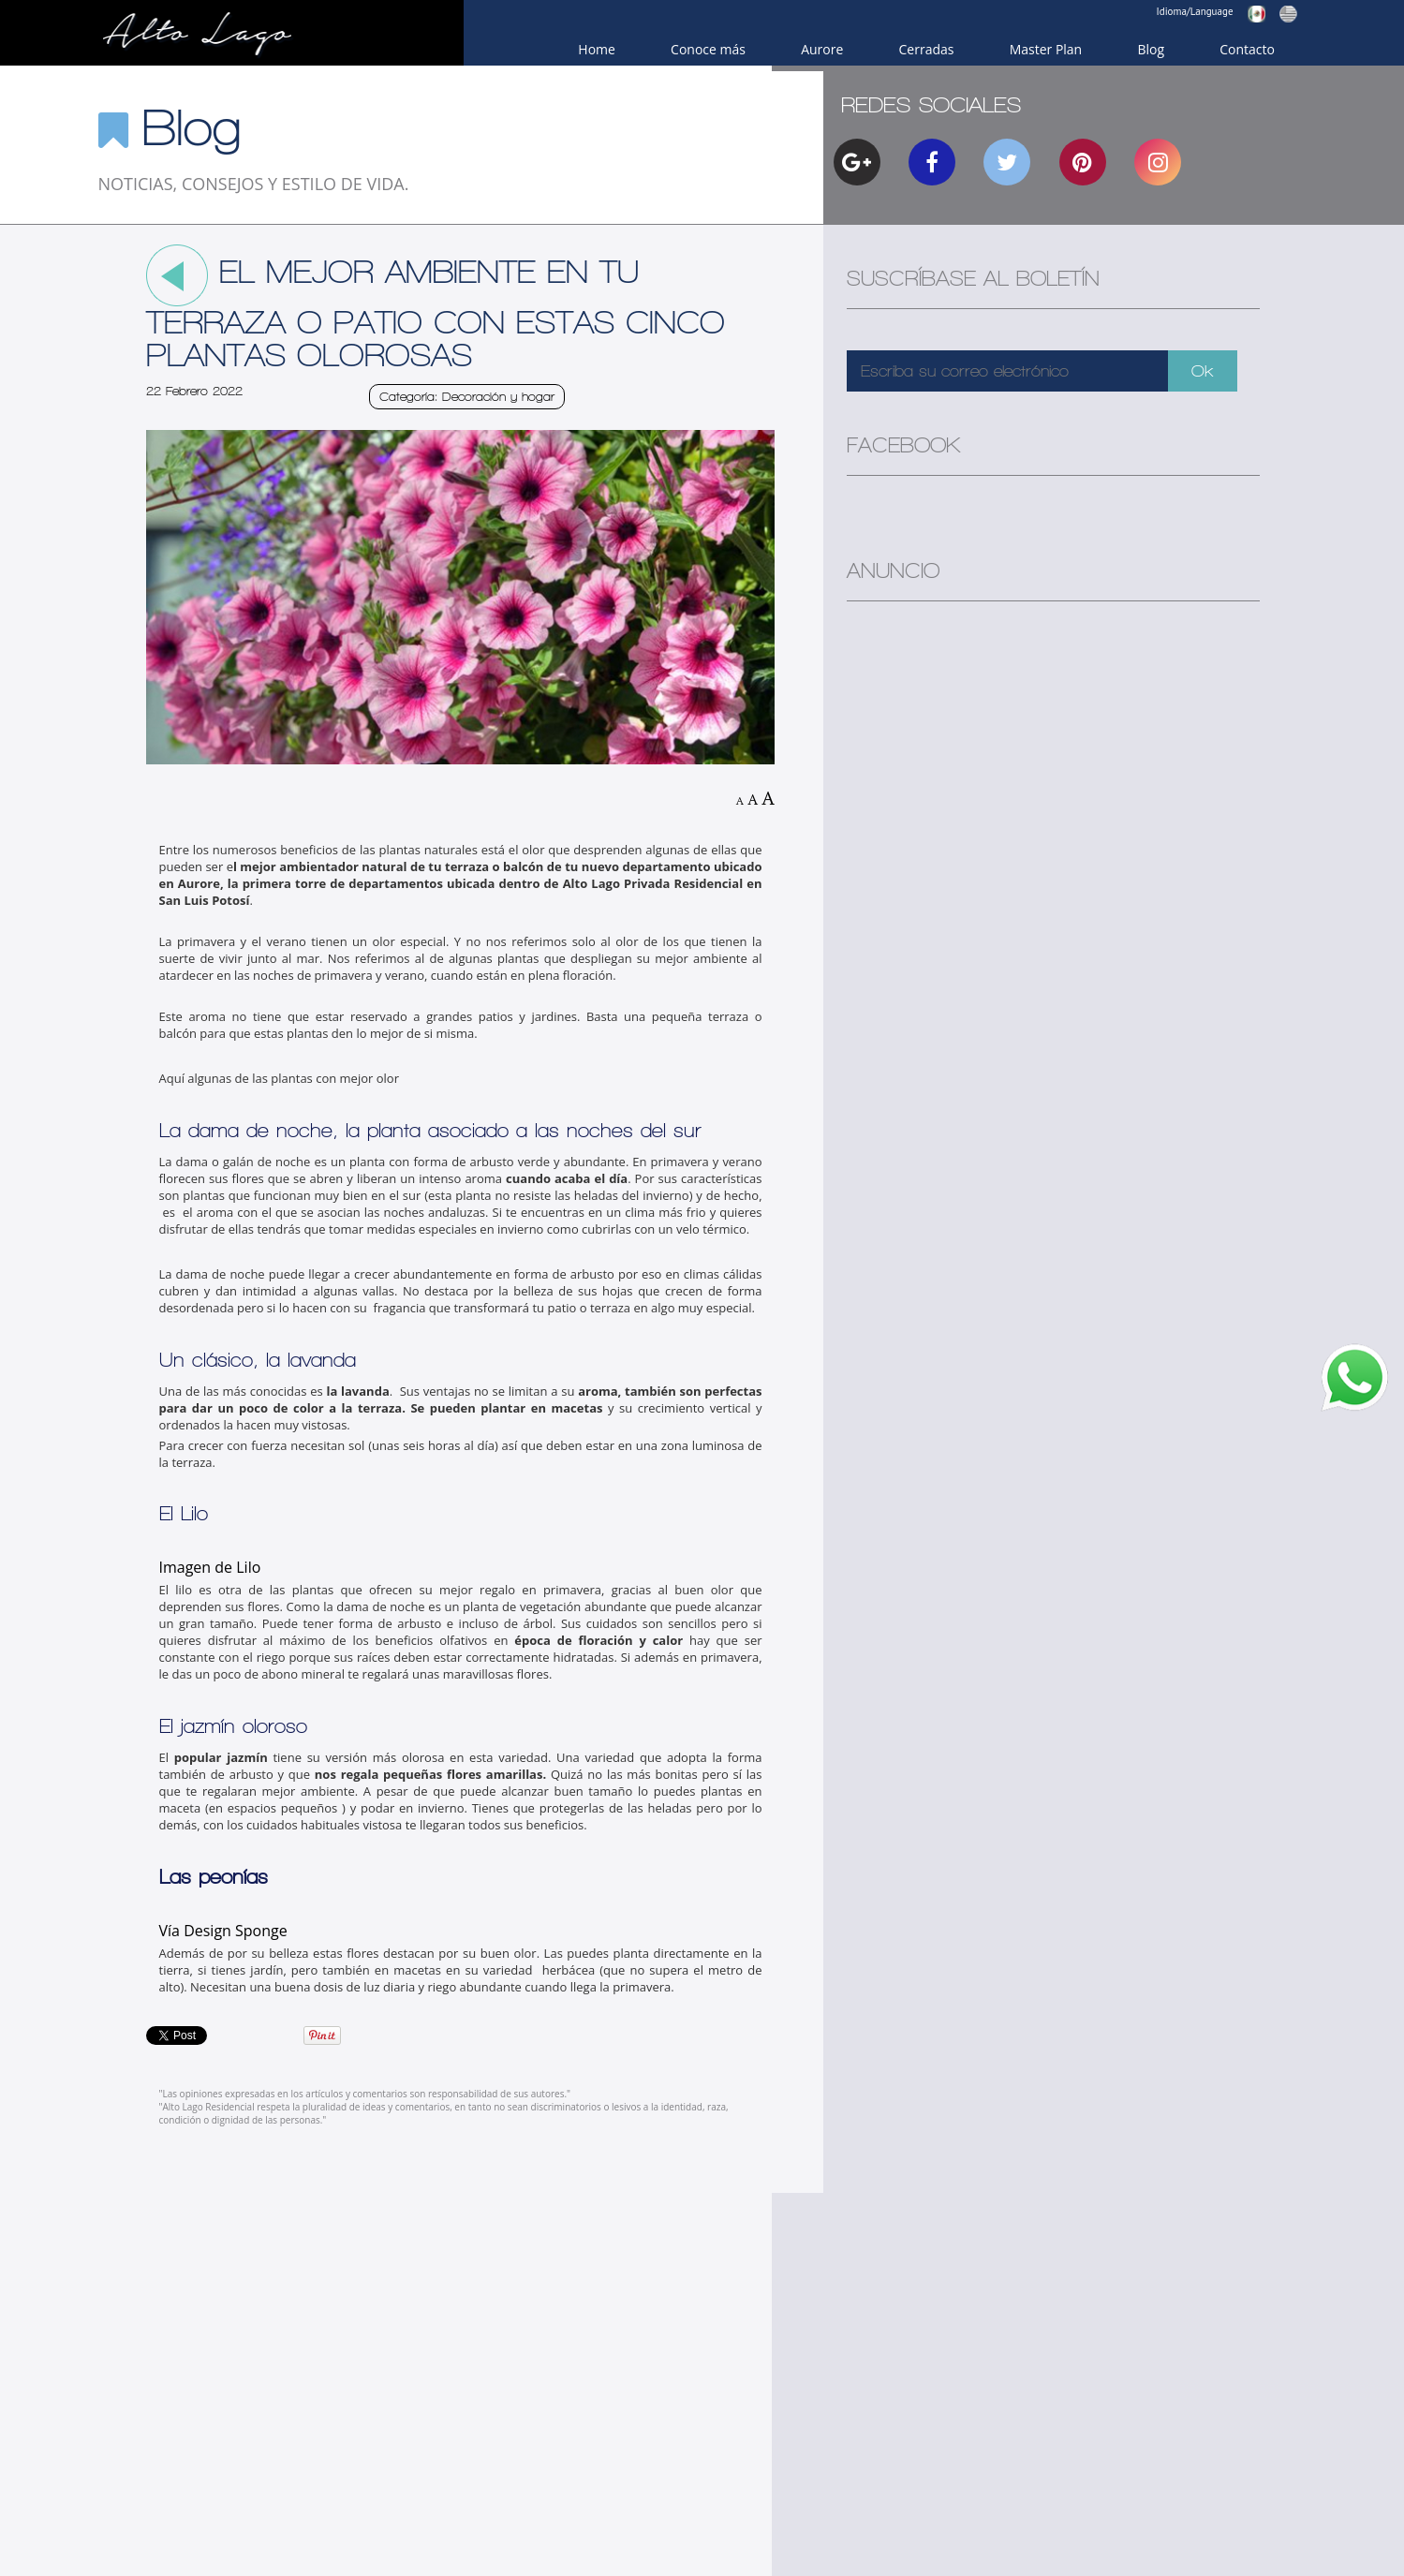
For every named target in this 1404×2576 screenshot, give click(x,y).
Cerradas (926, 49)
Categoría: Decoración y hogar (466, 397)
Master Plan (1046, 49)
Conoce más (708, 49)
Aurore (822, 49)
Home (596, 49)
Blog (1150, 49)
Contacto (1247, 49)
